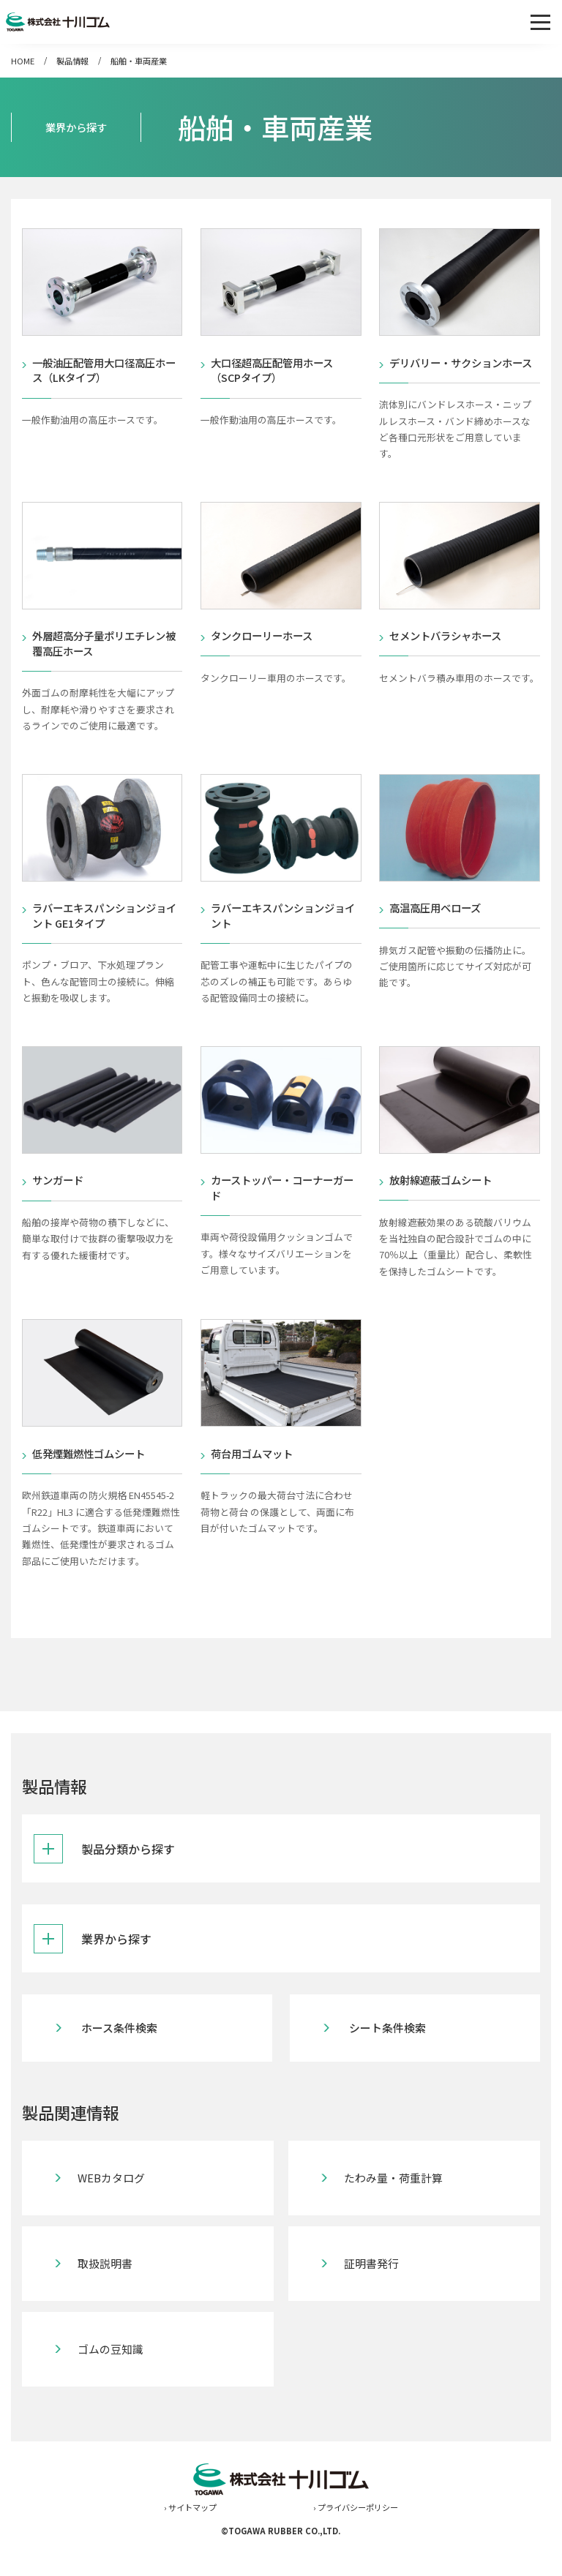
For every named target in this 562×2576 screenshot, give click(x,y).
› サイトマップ (190, 2540)
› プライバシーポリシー (355, 2540)
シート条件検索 (390, 2061)
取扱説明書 (107, 2296)
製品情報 (72, 61)
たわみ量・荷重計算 (396, 2211)
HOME (22, 61)
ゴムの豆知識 (113, 2382)
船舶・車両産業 (138, 61)
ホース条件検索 (121, 2061)
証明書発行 (372, 2296)
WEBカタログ (114, 2211)
